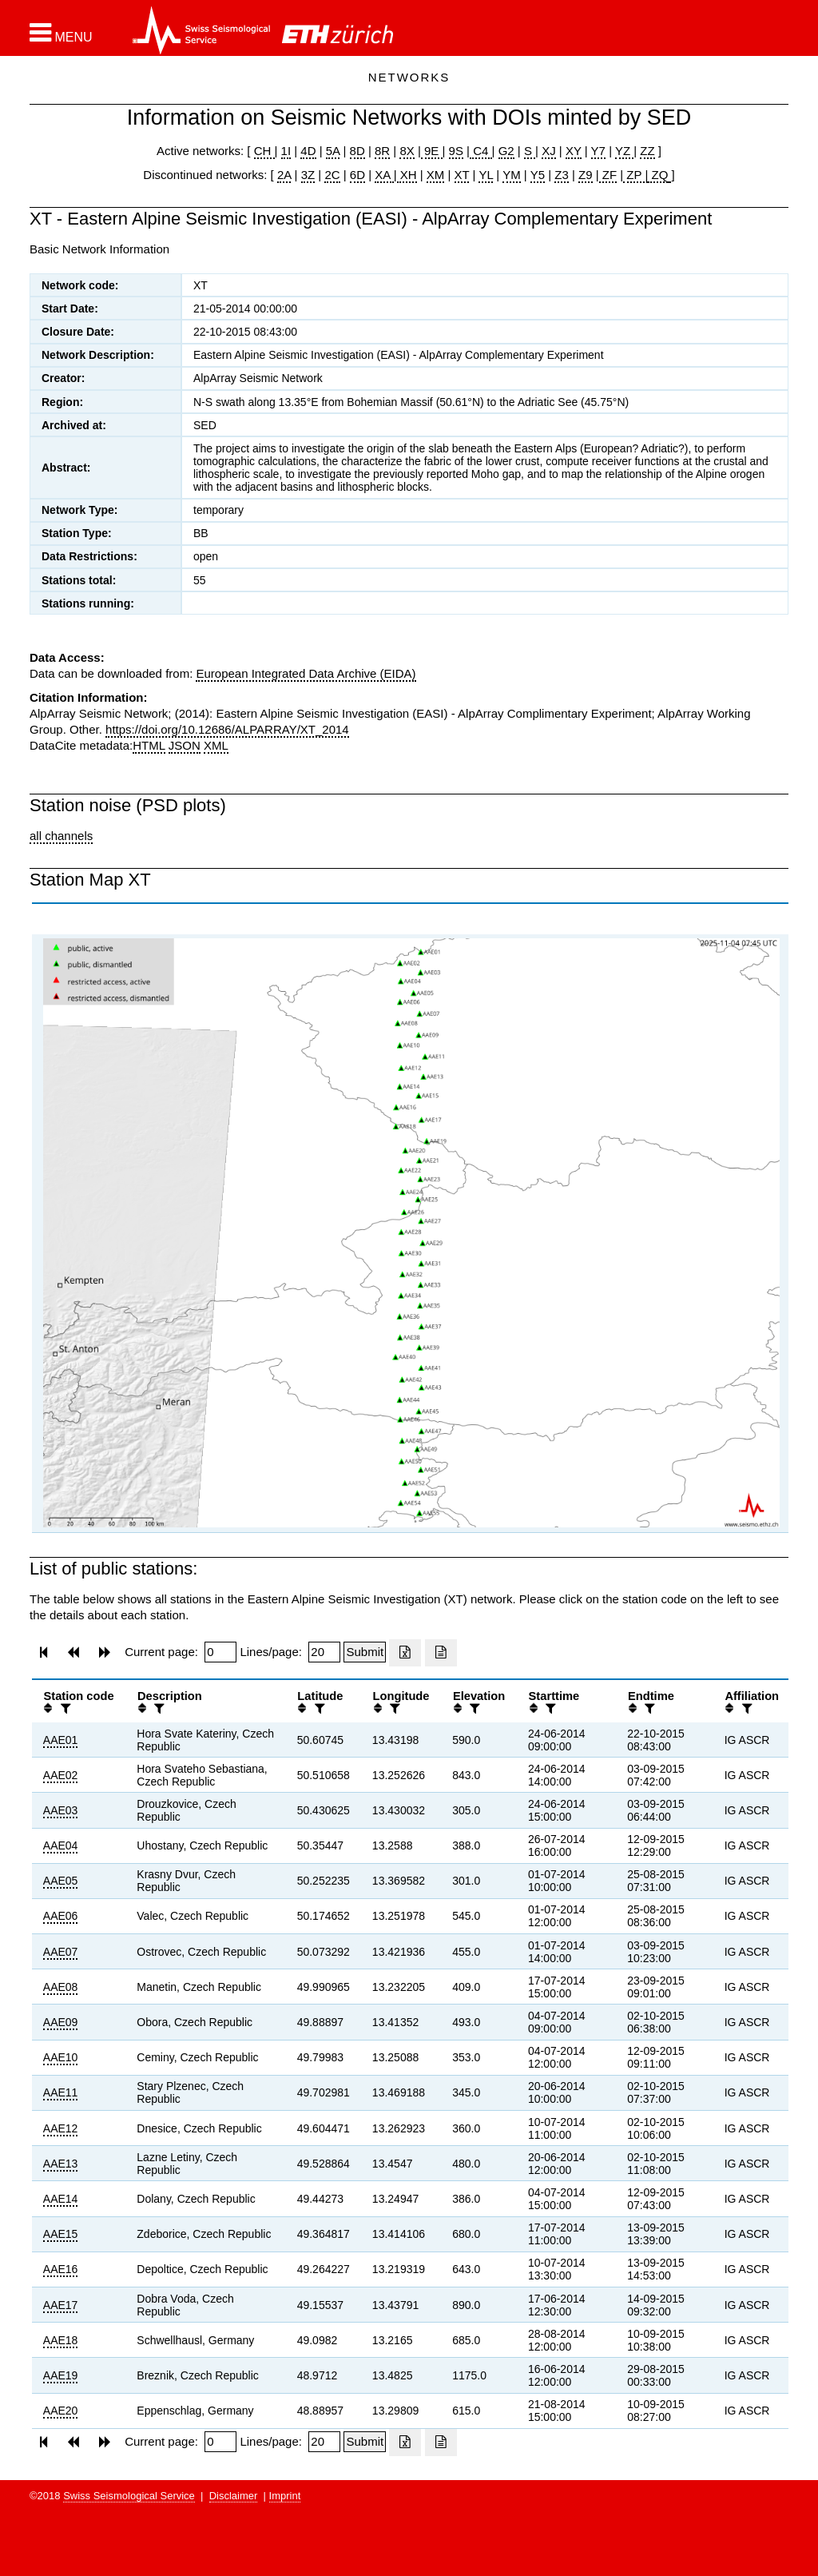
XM (436, 174)
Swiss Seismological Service (129, 2496)
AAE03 (60, 1810)
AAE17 (60, 2305)
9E (432, 150)
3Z (308, 174)
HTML (149, 745)
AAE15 (60, 2234)
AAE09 (60, 2022)
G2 (506, 150)
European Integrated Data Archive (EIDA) (305, 673)
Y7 (598, 150)
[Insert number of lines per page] (324, 1652)
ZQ (658, 174)
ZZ (647, 150)
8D (357, 150)
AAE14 (60, 2198)
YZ (624, 150)
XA (384, 174)
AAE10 (60, 2057)
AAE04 (60, 1845)
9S (456, 150)
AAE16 (60, 2269)
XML (216, 745)
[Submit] (364, 1652)
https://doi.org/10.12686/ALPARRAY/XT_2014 (227, 729)
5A (333, 150)
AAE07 (60, 1951)
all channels (61, 835)
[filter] (64, 1708)
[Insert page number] (220, 1652)
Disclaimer (233, 2496)
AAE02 (60, 1775)
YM (511, 174)
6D (357, 174)
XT (462, 174)
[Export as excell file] (405, 1652)
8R (382, 150)
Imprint (285, 2496)
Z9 (585, 174)
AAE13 (60, 2163)
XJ (549, 150)
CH (264, 150)
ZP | (635, 174)
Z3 (561, 174)
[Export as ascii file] (441, 1652)
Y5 (537, 174)
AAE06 (60, 1915)
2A (284, 174)
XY (574, 150)
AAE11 (60, 2092)
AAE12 (60, 2128)
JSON (185, 745)
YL (485, 174)
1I (286, 150)
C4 (481, 150)
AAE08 (60, 1987)
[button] (61, 33)
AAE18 (60, 2340)
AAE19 (60, 2375)
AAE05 (60, 1880)
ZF (608, 174)
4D (308, 150)
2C (332, 174)
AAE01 (60, 1740)
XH (407, 174)
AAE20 (60, 2410)
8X (406, 150)
